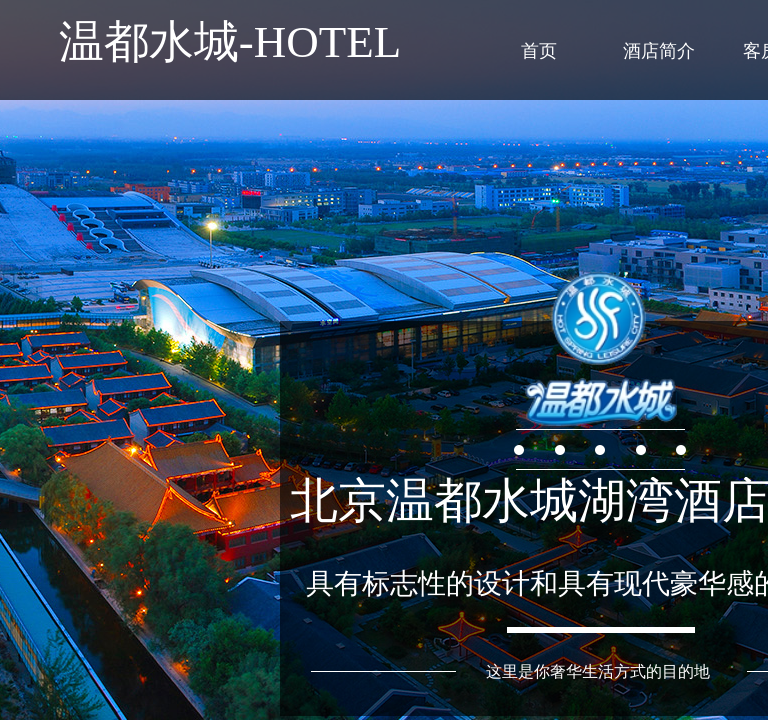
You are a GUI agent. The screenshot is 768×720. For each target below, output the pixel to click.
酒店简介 (659, 51)
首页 (539, 51)
